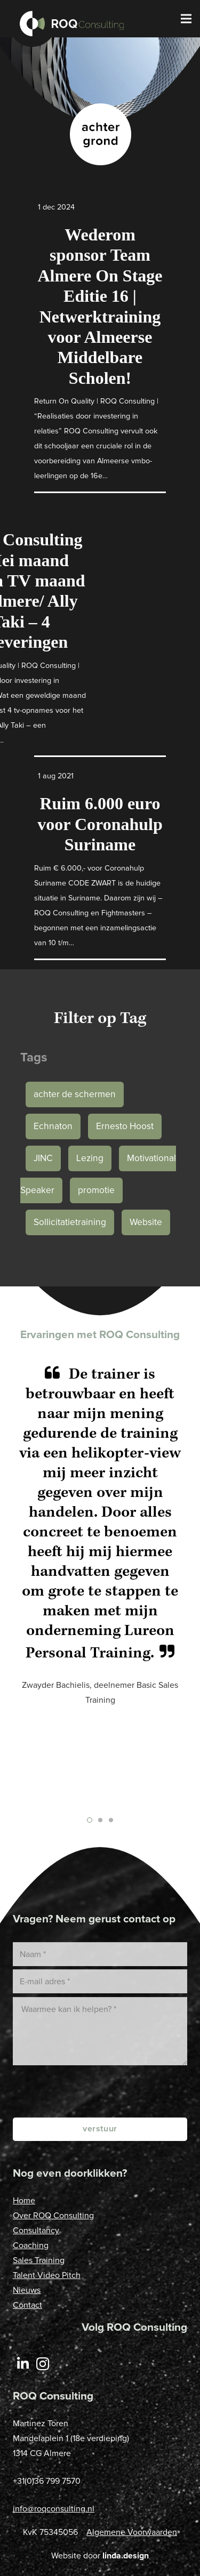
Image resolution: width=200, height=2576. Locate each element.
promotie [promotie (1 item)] (96, 1190)
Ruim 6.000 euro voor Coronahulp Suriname (99, 824)
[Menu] (186, 18)
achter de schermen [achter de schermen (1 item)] (75, 1094)
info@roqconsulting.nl (53, 2509)
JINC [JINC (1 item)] (43, 1158)
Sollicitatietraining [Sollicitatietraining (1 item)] (70, 1222)
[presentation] (106, 2091)
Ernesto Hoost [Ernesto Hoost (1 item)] (125, 1126)
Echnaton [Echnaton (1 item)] (53, 1126)
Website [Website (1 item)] (146, 1222)
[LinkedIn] (23, 2364)
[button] (89, 1820)
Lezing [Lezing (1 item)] (89, 1158)
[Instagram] (43, 2364)
